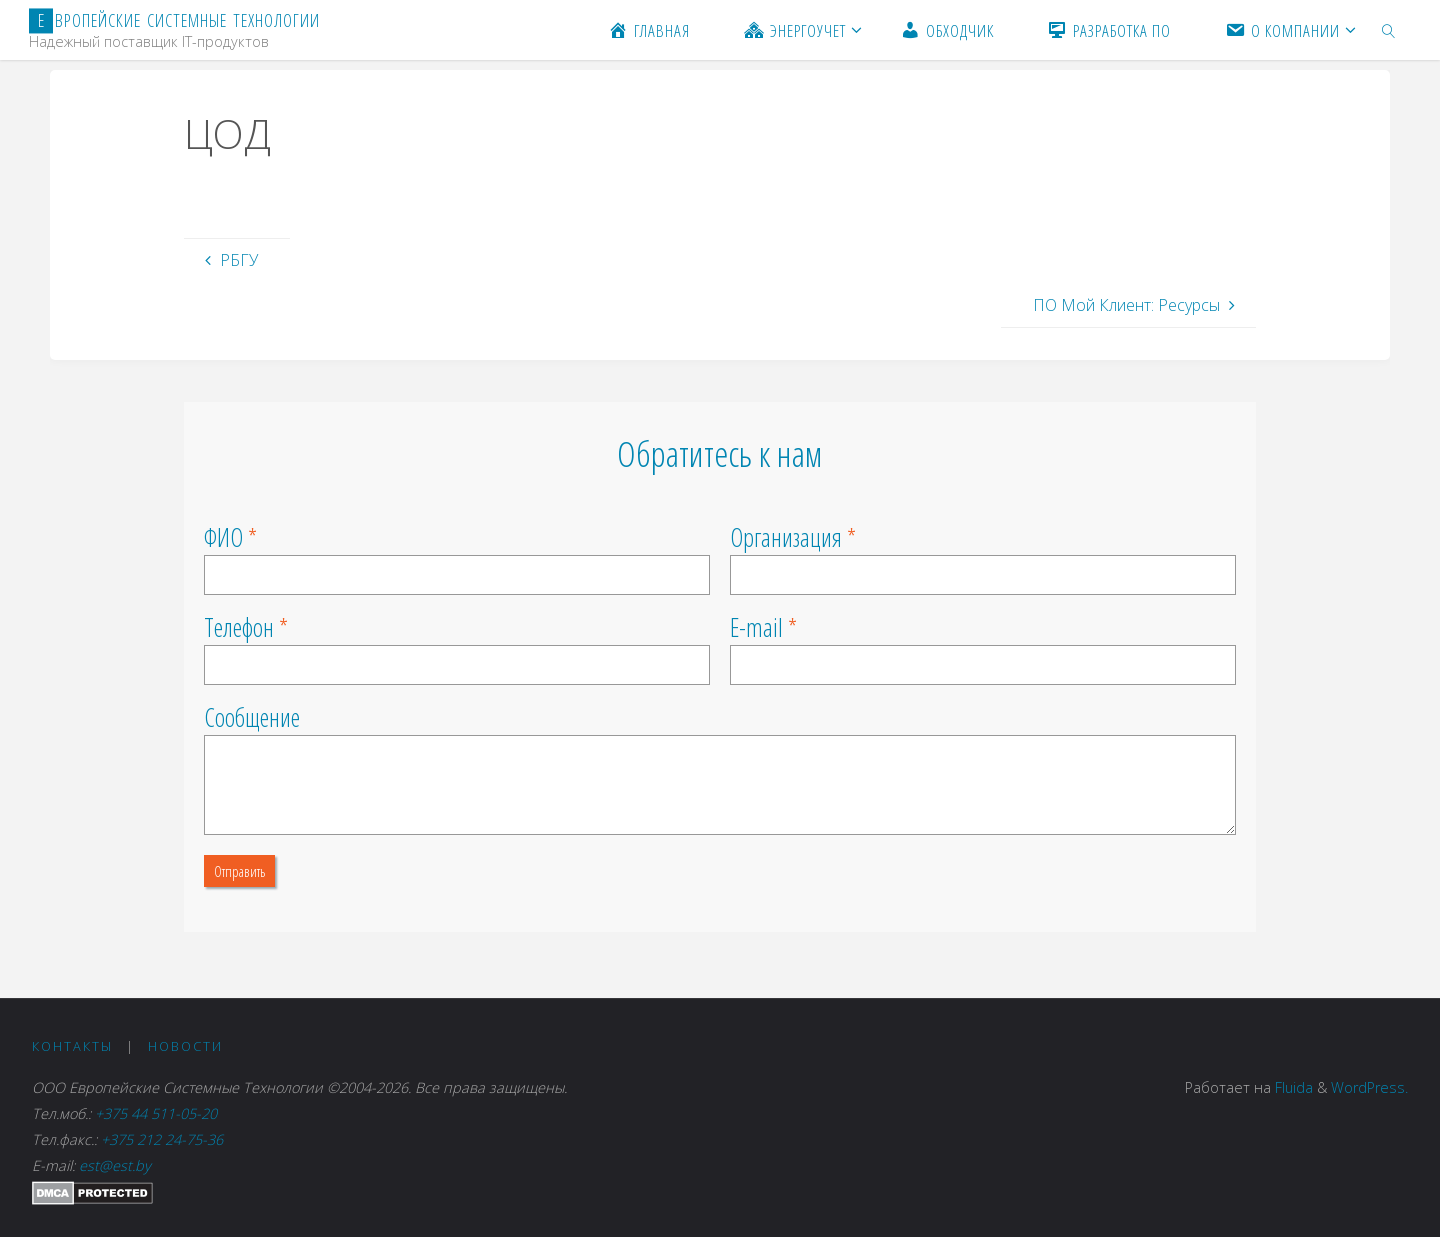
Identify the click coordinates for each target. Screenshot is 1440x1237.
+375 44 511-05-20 (160, 1113)
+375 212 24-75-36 (162, 1139)
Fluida (1292, 1087)
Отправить (239, 871)
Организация (786, 537)
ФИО (223, 537)
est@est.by (115, 1165)
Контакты (72, 1046)
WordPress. (1369, 1087)
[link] (1389, 30)
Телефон (239, 627)
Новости (185, 1046)
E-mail (756, 627)
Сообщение (252, 717)
